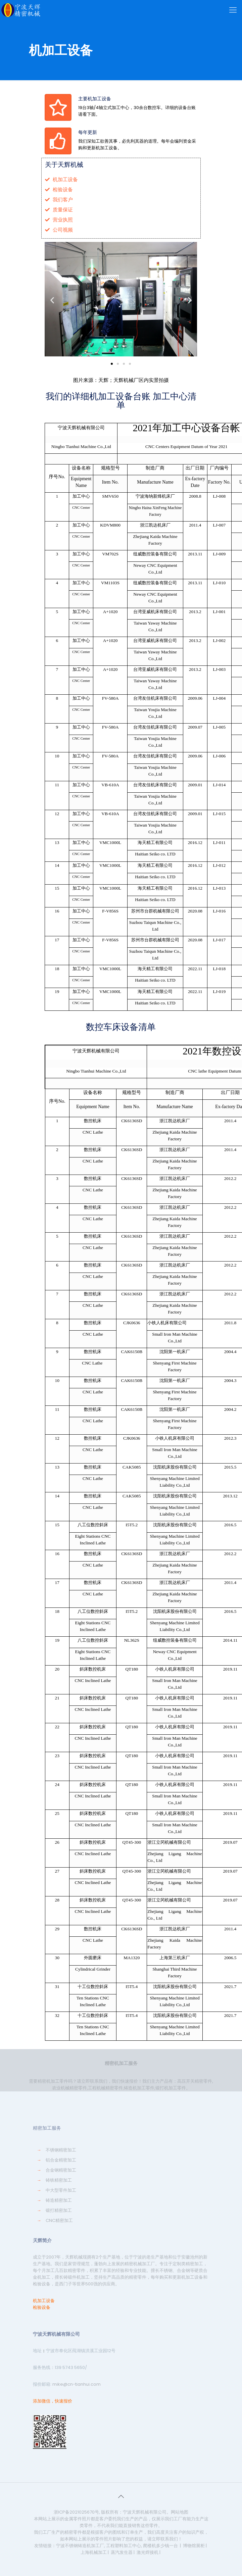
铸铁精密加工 (59, 2180)
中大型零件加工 (61, 2190)
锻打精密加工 (59, 2210)
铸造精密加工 (59, 2200)
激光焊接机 (147, 2552)
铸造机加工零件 (139, 2088)
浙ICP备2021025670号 (76, 2512)
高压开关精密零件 (194, 2081)
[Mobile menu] (233, 10)
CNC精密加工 (59, 2220)
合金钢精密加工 (61, 2170)
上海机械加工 (94, 2552)
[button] (112, 364)
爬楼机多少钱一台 (160, 2545)
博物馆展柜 (194, 2545)
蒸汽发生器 (122, 2552)
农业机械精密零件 (69, 2088)
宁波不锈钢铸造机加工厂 (80, 2545)
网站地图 (179, 2512)
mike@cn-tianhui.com (76, 2384)
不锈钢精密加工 (61, 2150)
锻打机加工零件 (170, 2088)
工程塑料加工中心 (123, 2545)
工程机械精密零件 (105, 2088)
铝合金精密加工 (61, 2160)
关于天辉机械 (64, 164)
